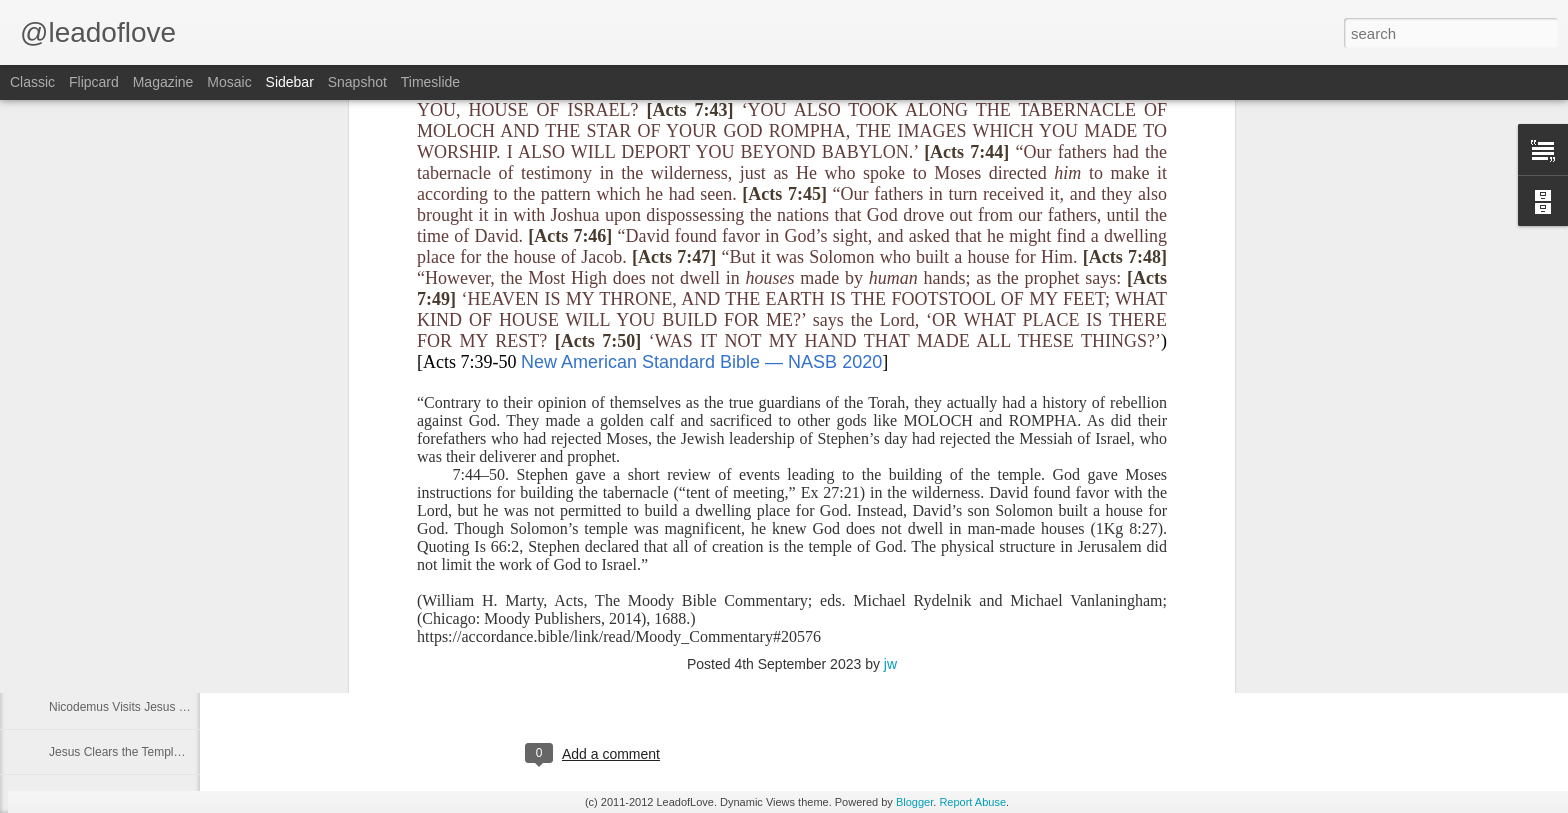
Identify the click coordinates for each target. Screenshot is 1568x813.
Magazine (163, 82)
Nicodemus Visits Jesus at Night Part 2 (152, 662)
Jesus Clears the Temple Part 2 (132, 752)
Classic (32, 82)
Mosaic (229, 82)
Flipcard (94, 82)
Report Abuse (972, 802)
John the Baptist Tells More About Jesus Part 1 (173, 572)
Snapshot (357, 82)
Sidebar (290, 82)
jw (890, 374)
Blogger (914, 802)
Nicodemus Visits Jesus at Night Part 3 (152, 617)
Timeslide (430, 82)
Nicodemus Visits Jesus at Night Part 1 (152, 707)
